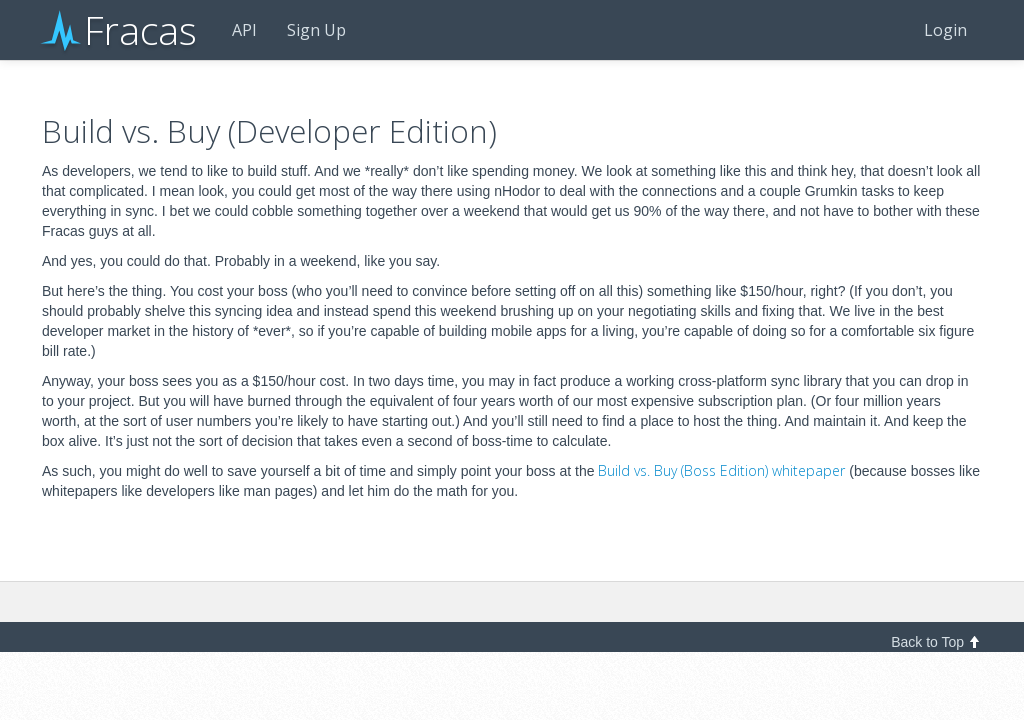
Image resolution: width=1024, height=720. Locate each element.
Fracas (119, 30)
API (244, 30)
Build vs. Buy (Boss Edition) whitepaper (721, 470)
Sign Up (316, 30)
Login (945, 30)
